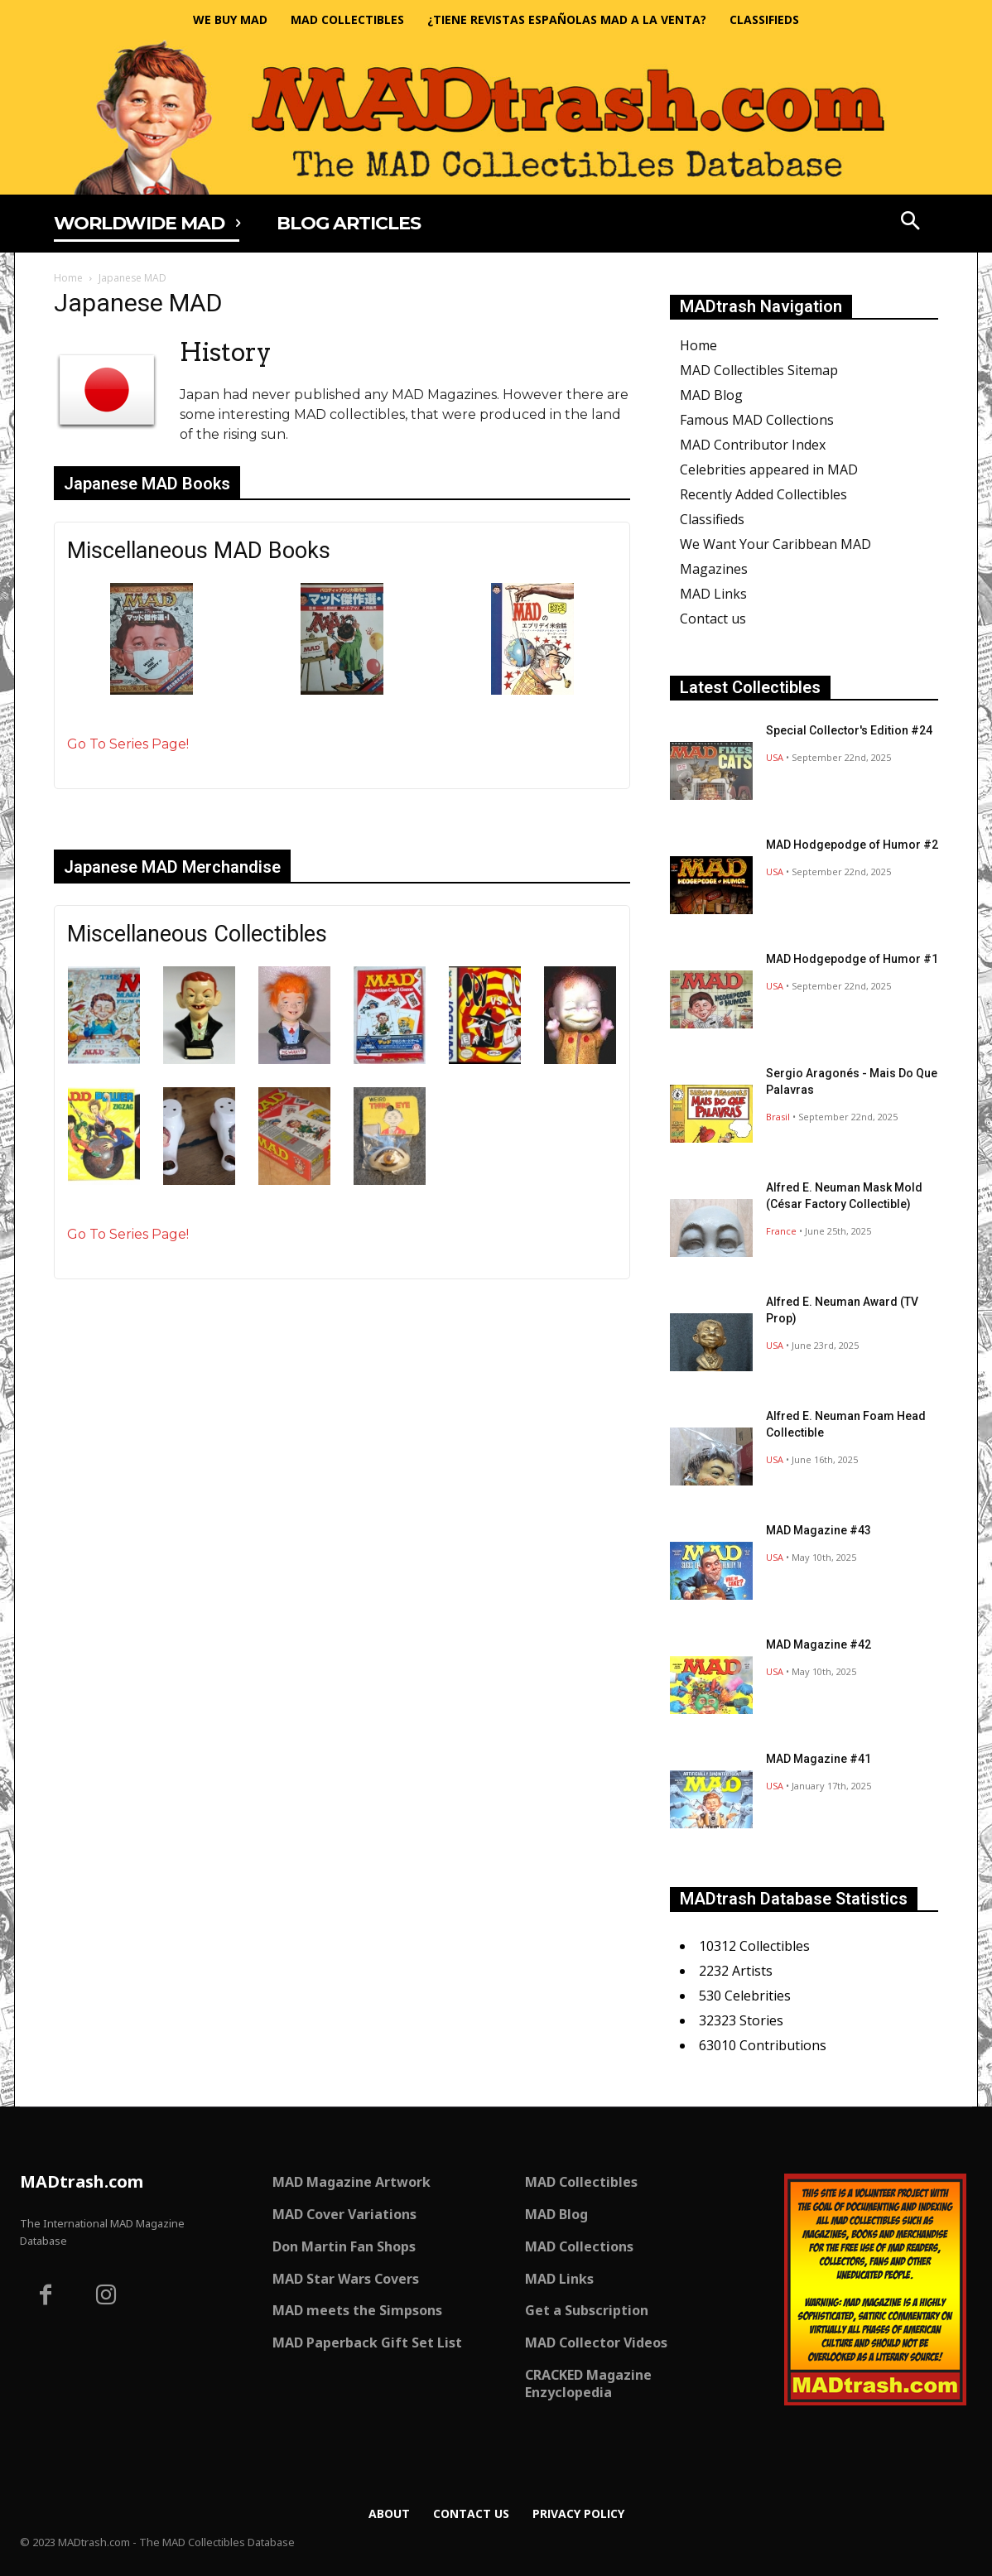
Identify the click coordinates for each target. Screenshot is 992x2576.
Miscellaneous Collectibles (197, 934)
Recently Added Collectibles (763, 494)
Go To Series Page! (128, 744)
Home (68, 278)
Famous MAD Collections (757, 420)
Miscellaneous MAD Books (198, 550)
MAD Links (713, 594)
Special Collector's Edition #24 (849, 730)
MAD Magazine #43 (818, 1530)
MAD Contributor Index (753, 445)
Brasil (778, 1116)
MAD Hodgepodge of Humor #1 (852, 958)
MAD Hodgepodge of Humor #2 (852, 844)
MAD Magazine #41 (818, 1758)
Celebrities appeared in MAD (769, 469)
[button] (911, 223)
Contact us (713, 618)
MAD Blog (711, 395)
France (781, 1231)
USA (774, 757)
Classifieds (712, 519)
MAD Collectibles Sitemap (759, 370)
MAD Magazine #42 (818, 1644)
